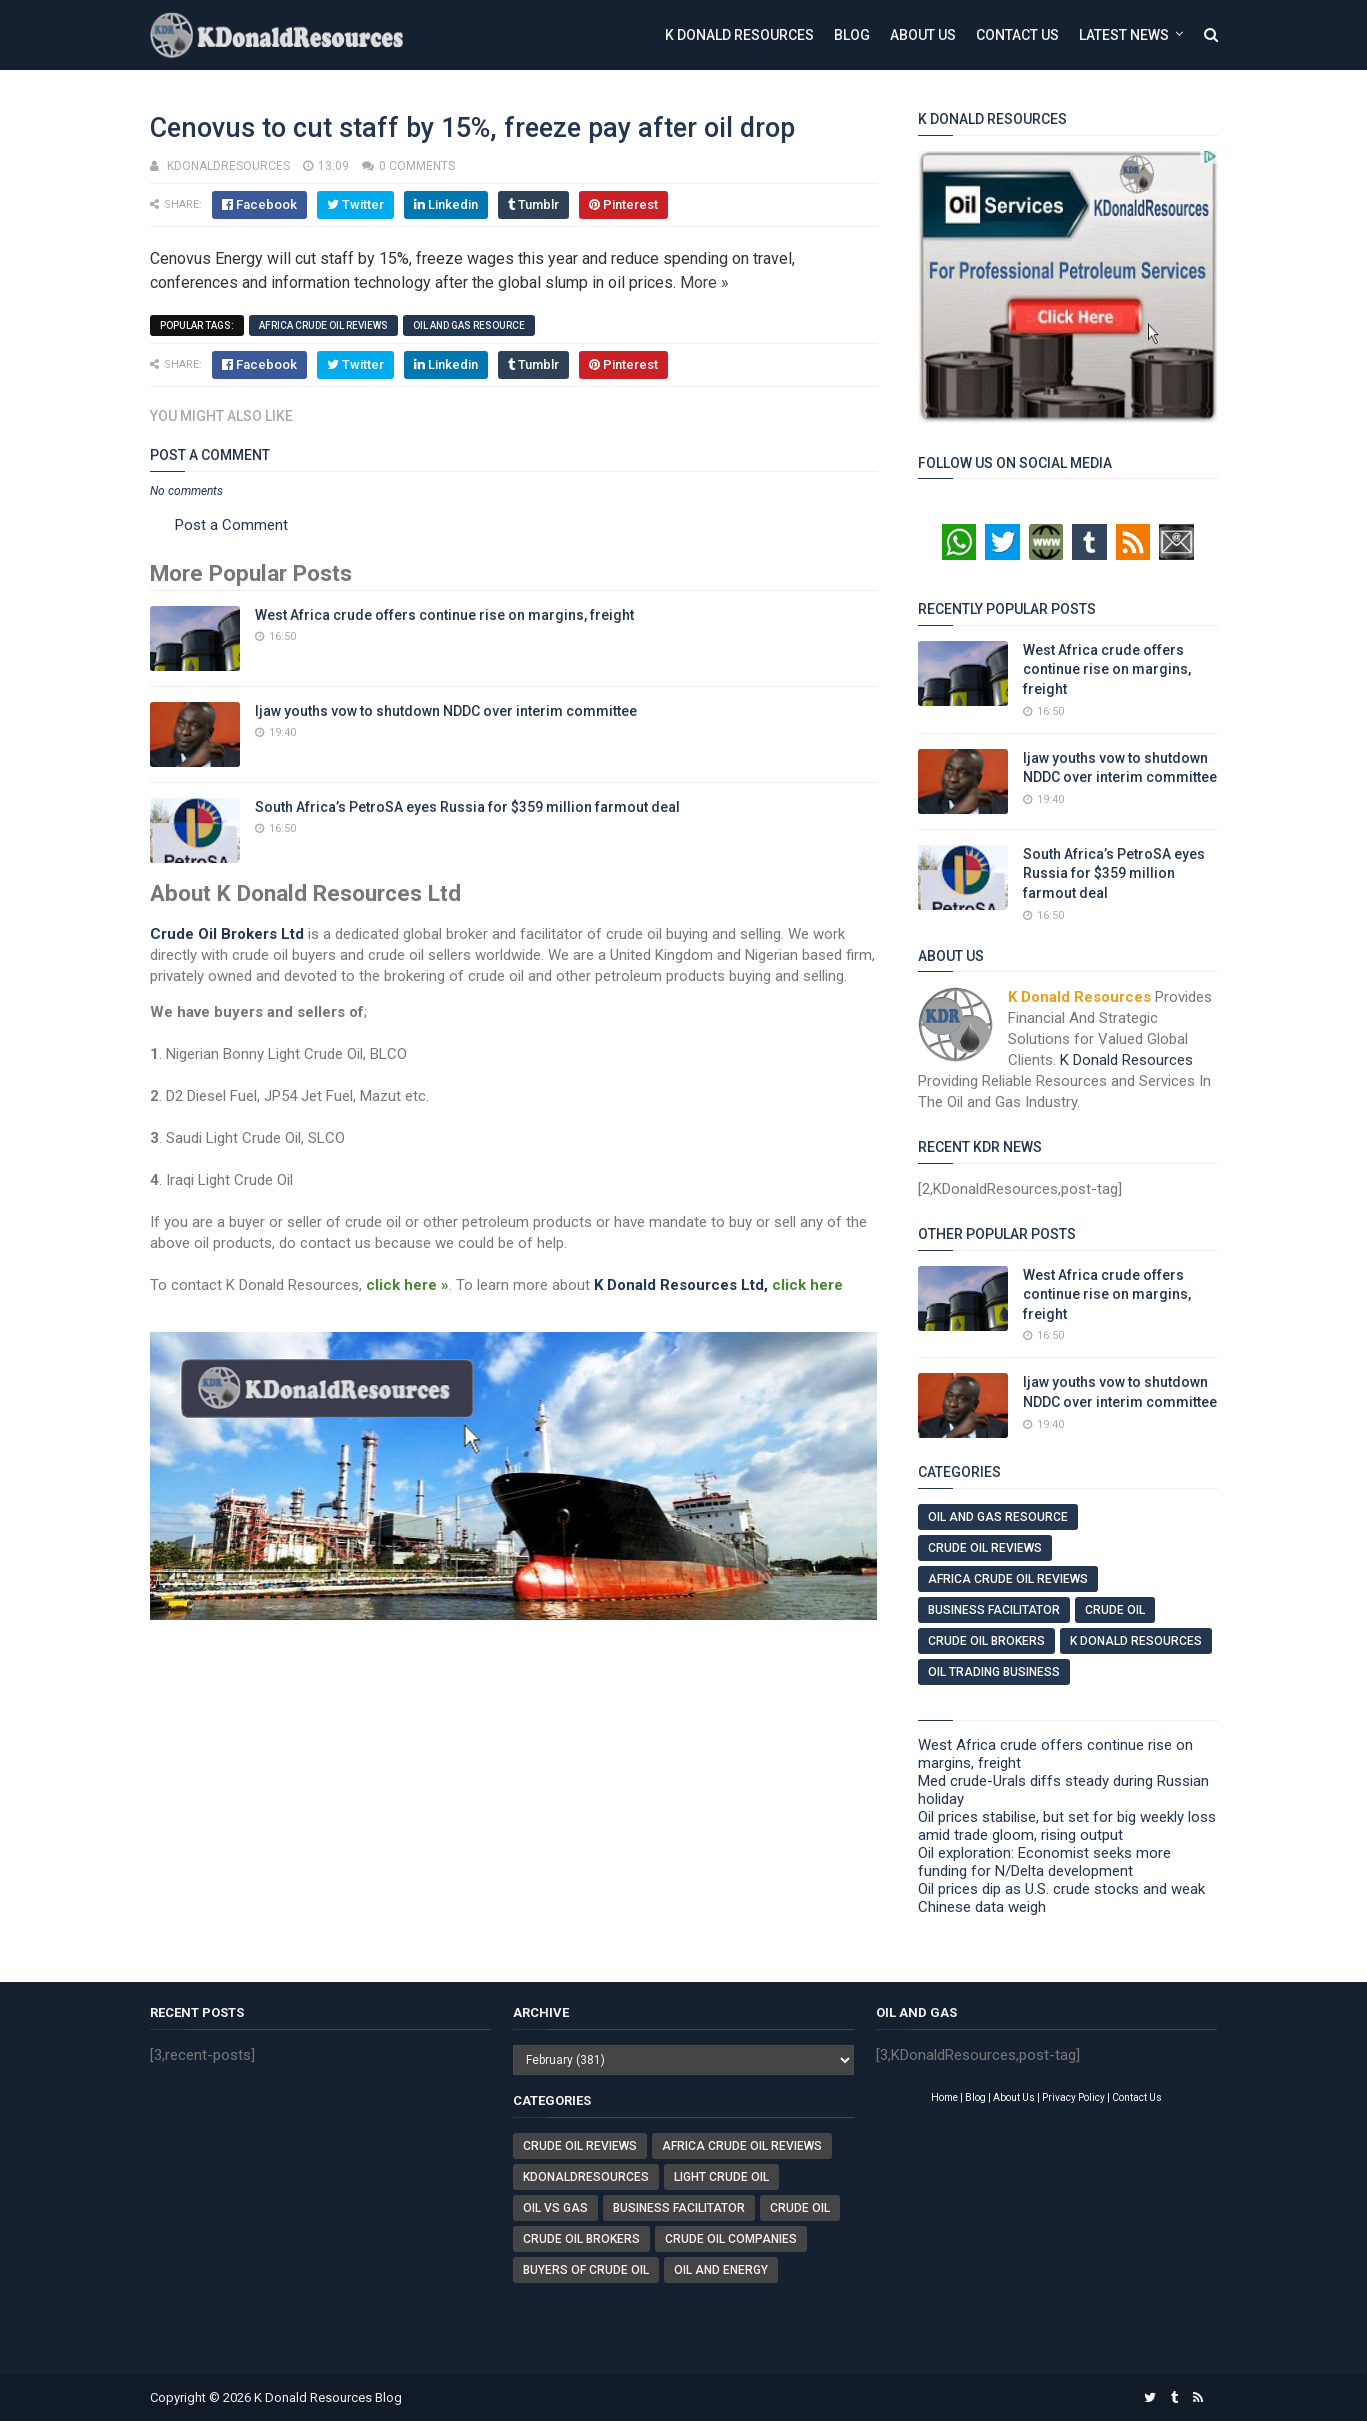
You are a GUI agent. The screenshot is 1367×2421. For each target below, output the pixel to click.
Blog (852, 35)
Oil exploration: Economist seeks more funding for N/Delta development (1044, 1862)
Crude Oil (1115, 1610)
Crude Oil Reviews (985, 1548)
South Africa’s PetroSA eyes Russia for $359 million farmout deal (467, 807)
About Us (923, 35)
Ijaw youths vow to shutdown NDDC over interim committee (446, 711)
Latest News (1124, 35)
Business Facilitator (994, 1610)
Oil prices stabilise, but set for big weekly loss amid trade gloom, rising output (1067, 1826)
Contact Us (1017, 35)
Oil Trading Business (994, 1672)
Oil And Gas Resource (469, 325)
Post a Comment (231, 525)
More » (704, 282)
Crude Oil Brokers (986, 1641)
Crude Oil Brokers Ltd (227, 934)
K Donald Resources (739, 35)
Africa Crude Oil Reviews (323, 325)
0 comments (417, 166)
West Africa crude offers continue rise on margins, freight (444, 615)
